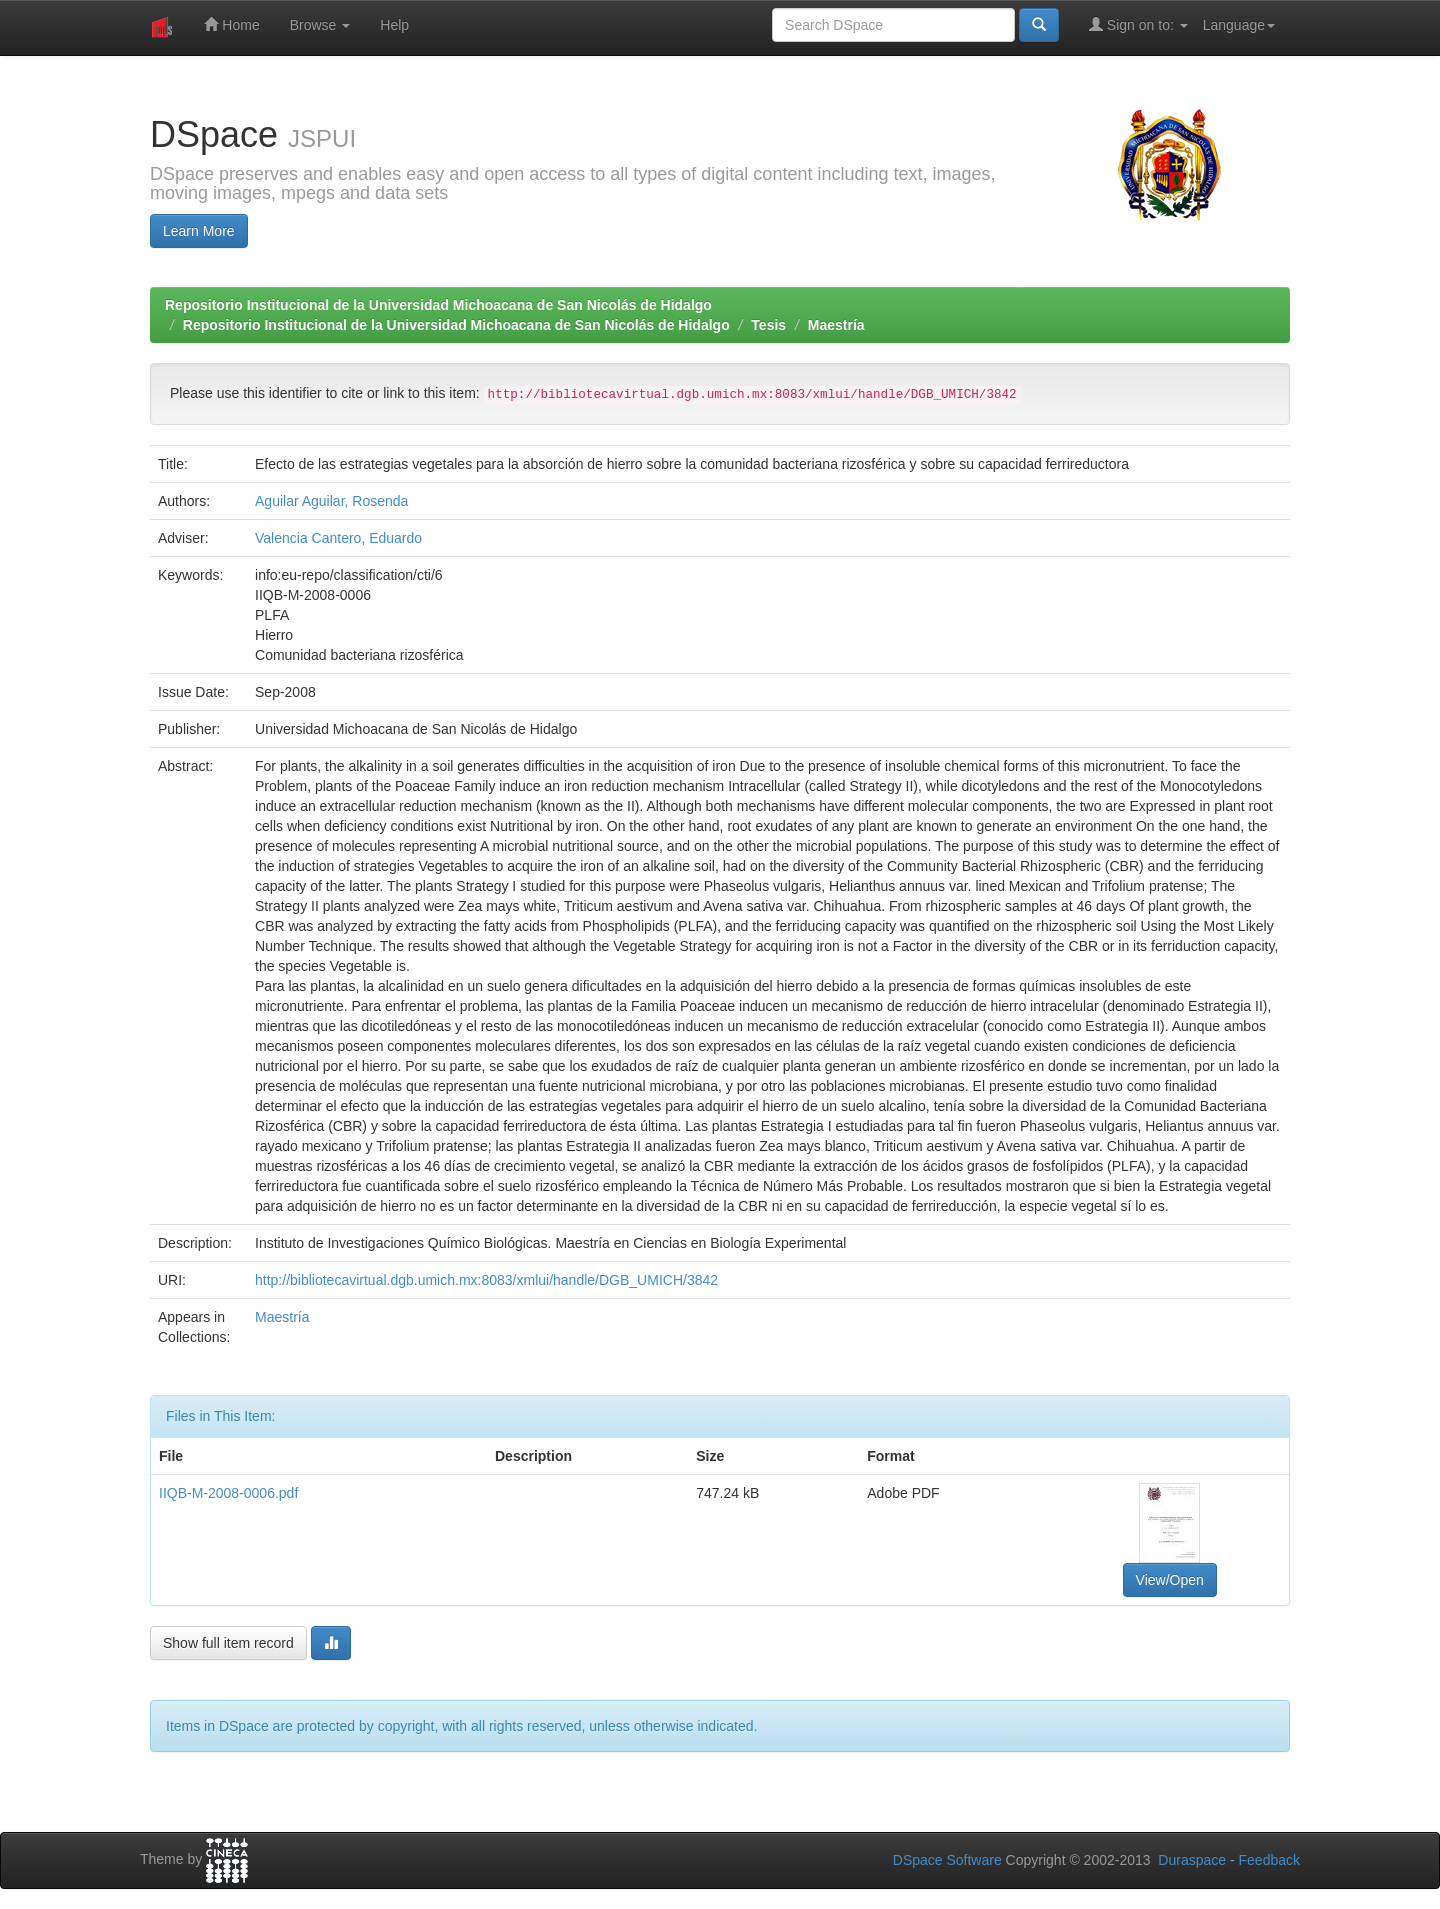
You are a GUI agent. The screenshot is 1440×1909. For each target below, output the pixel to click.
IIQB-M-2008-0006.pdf (228, 1493)
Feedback (1269, 1860)
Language (1239, 25)
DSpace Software (947, 1860)
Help (394, 25)
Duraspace (1192, 1860)
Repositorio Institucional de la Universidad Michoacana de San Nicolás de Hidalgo (438, 305)
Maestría (836, 325)
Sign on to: (1138, 24)
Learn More (199, 231)
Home (231, 24)
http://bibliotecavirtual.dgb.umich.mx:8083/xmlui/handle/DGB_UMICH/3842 (486, 1280)
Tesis (768, 325)
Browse (320, 25)
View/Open (1170, 1580)
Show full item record (228, 1643)
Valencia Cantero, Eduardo (338, 538)
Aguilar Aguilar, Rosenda (331, 501)
